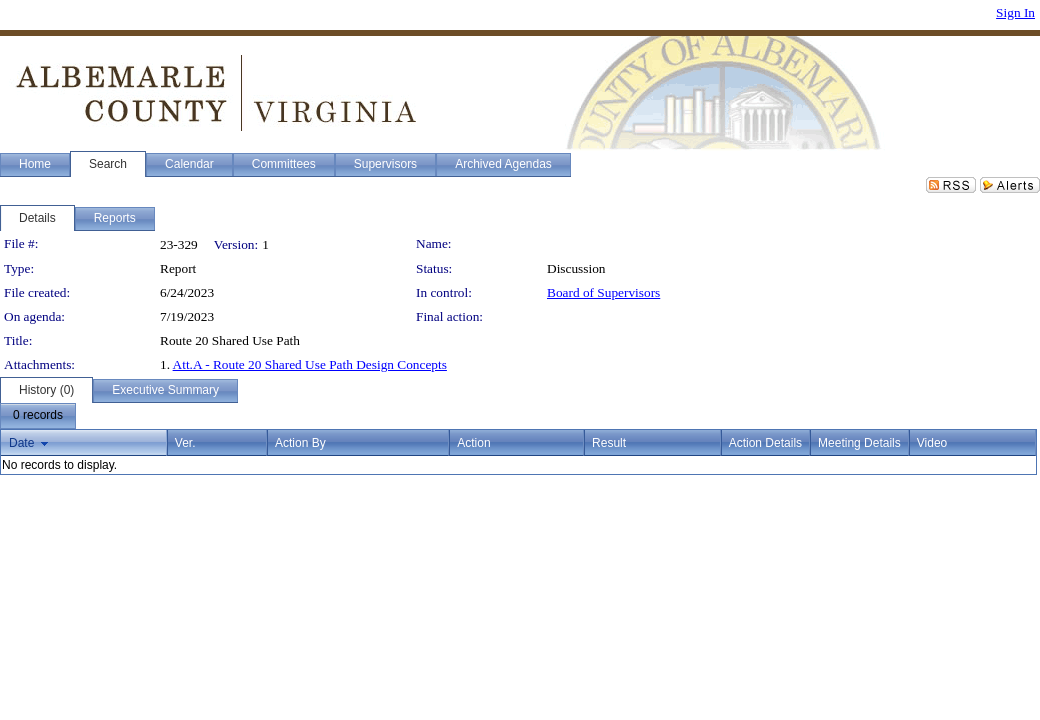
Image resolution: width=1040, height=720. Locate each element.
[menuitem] (38, 416)
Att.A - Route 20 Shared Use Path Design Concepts (310, 364)
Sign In (1015, 12)
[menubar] (38, 416)
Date (21, 443)
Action (473, 443)
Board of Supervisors (603, 292)
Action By (300, 443)
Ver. (185, 443)
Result (609, 443)
